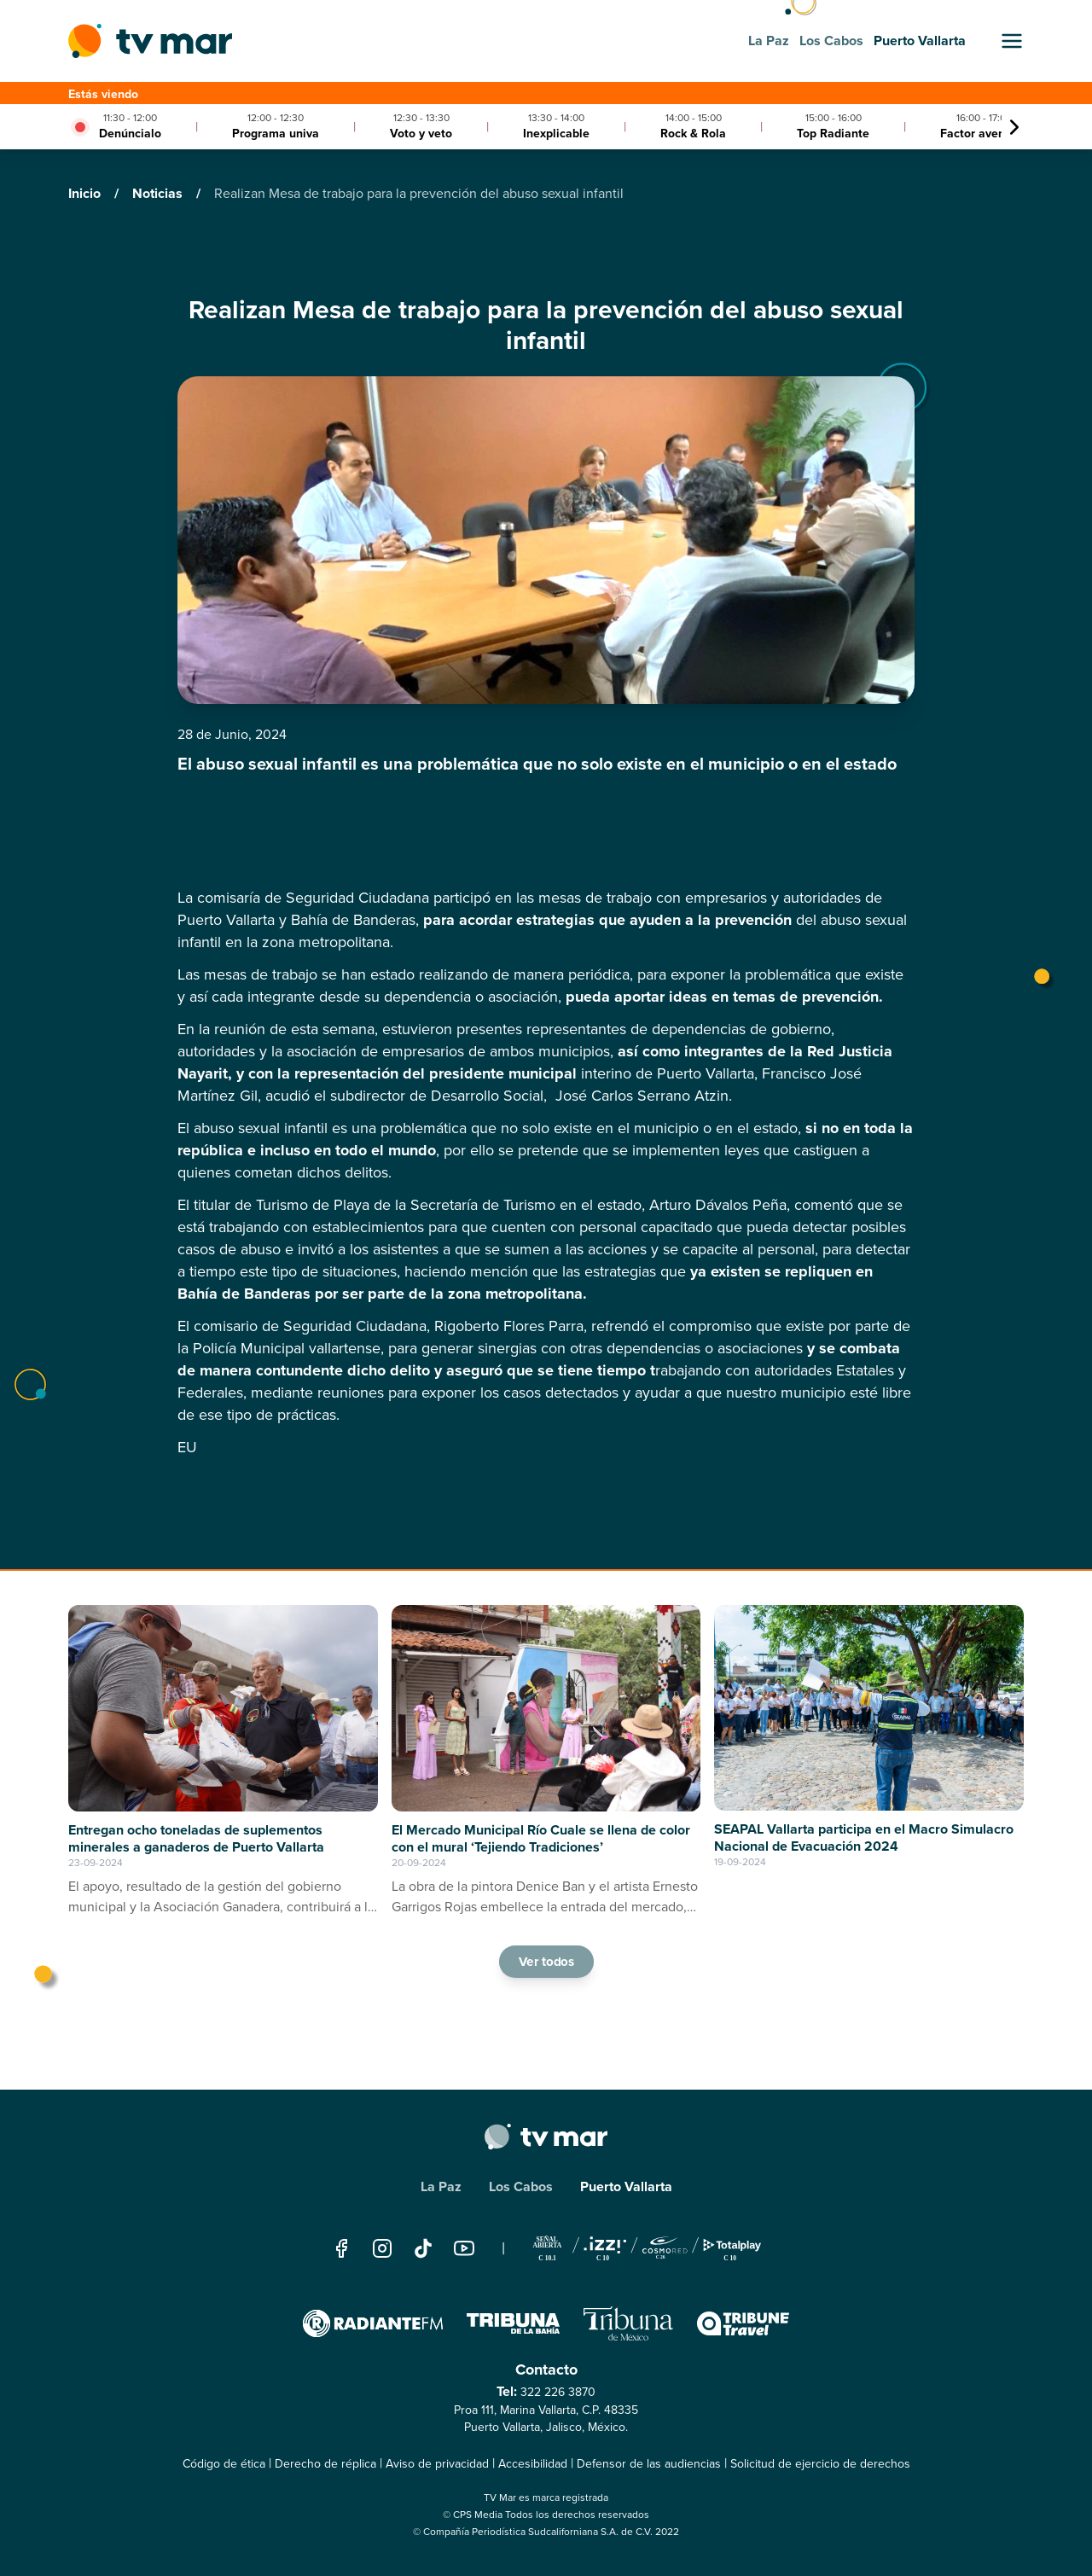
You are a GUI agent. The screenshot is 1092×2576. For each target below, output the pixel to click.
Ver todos (546, 1960)
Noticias (159, 193)
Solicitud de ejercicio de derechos (820, 2464)
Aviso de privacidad (437, 2464)
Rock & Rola (693, 133)
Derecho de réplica (325, 2464)
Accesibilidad (532, 2464)
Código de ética (224, 2464)
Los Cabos (521, 2186)
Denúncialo (130, 133)
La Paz (441, 2186)
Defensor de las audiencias (649, 2464)
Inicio (86, 193)
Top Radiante (833, 133)
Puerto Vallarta (626, 2186)
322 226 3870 (557, 2392)
